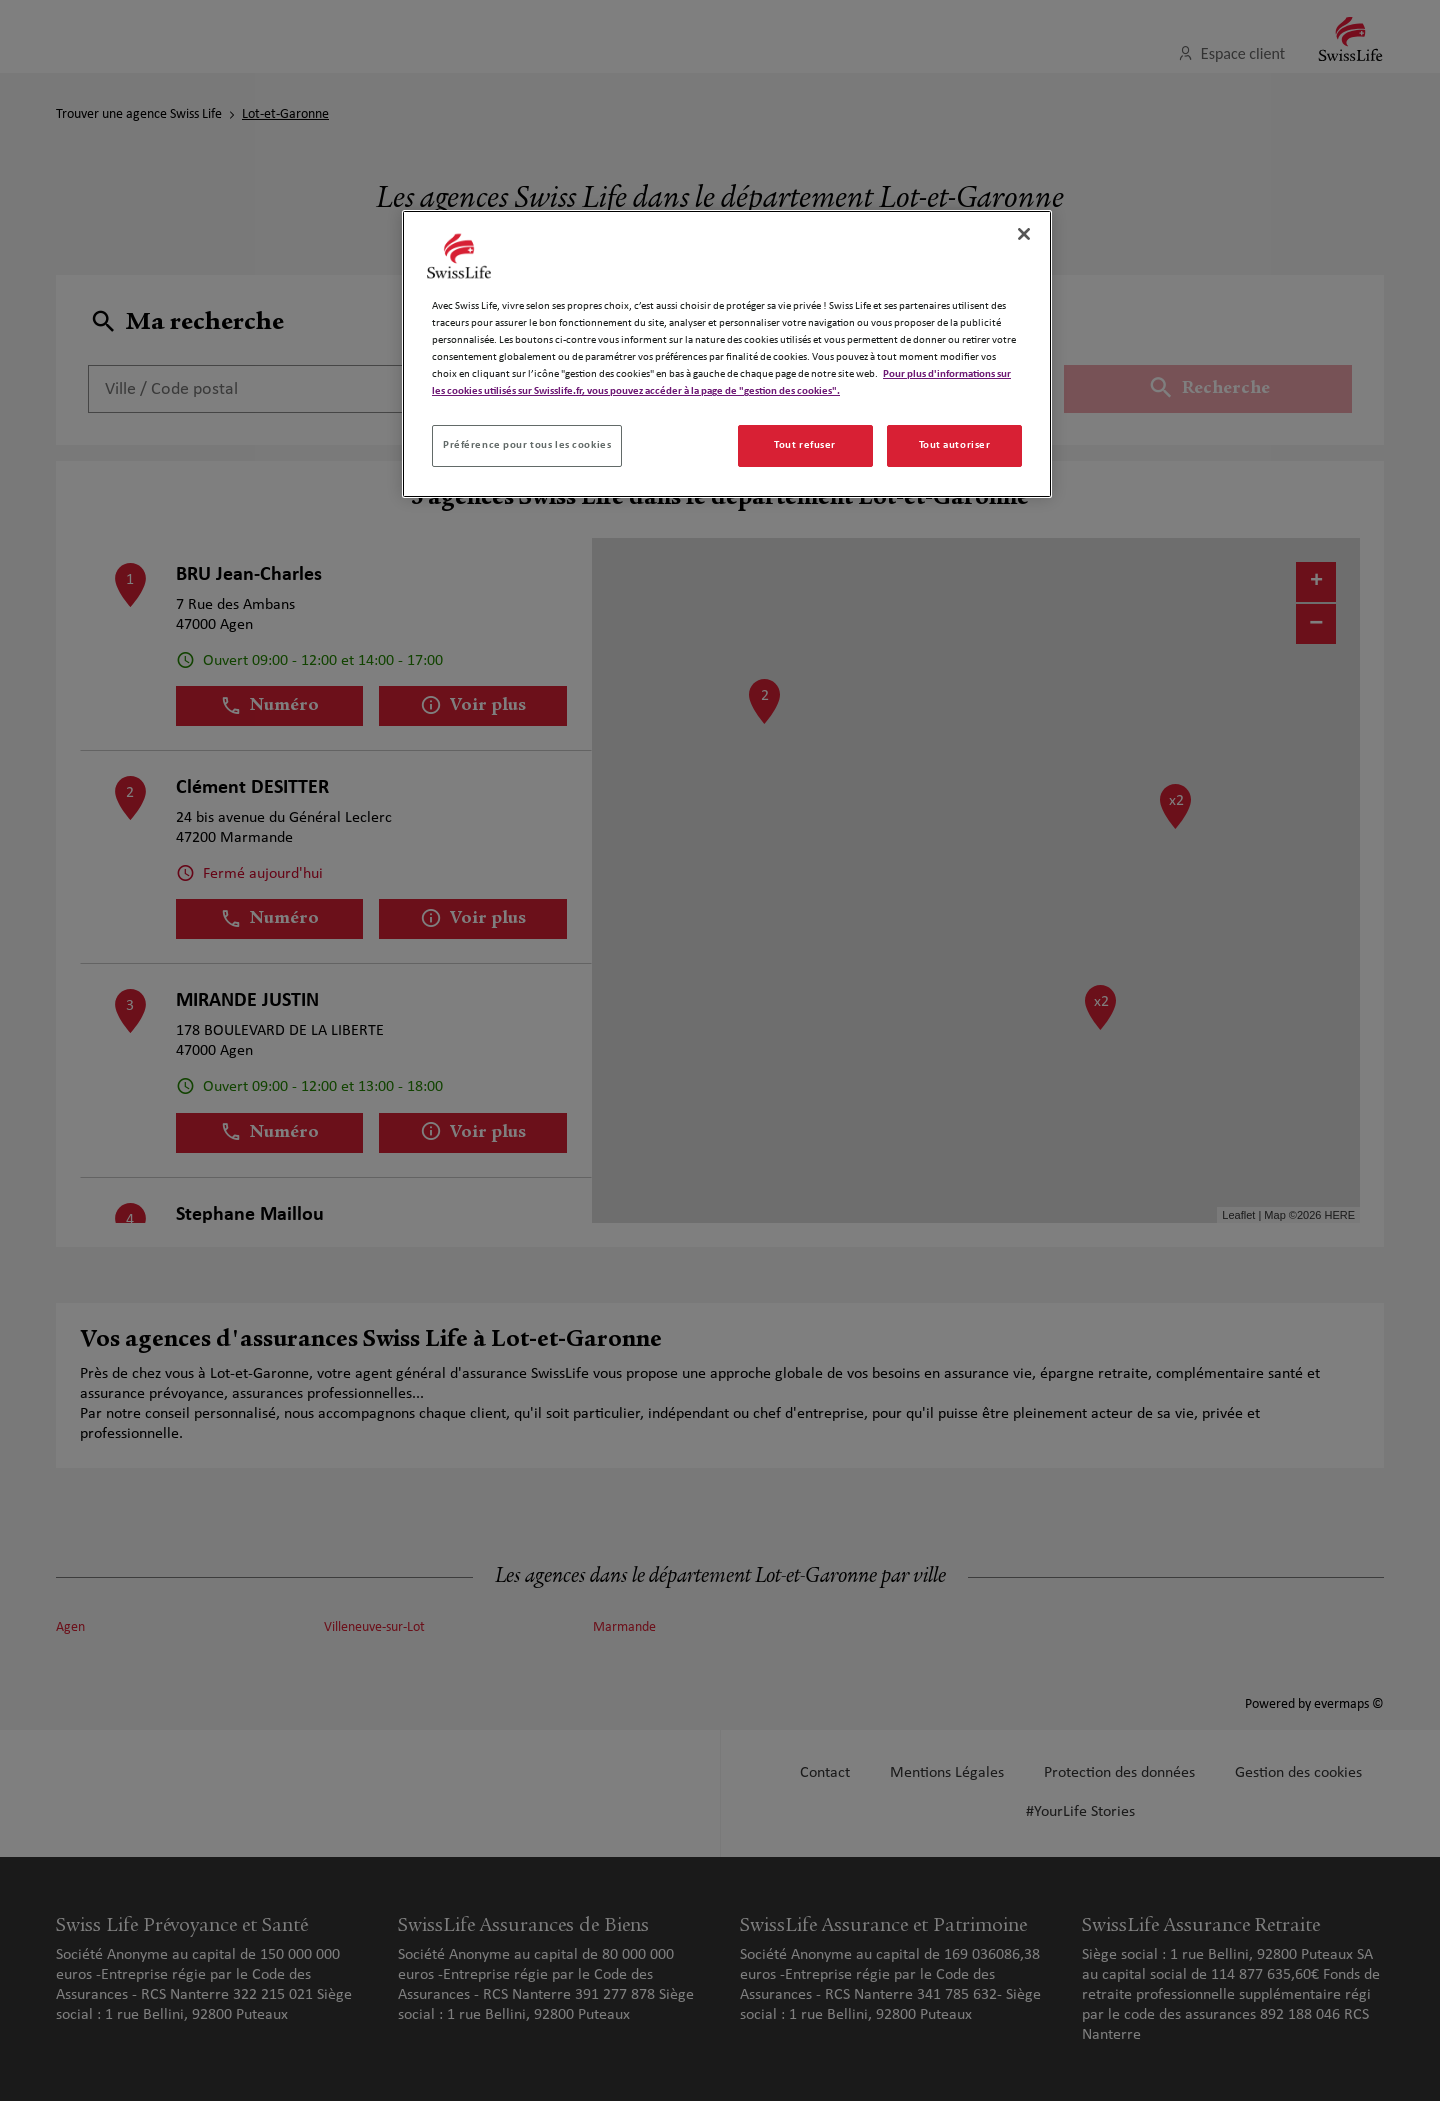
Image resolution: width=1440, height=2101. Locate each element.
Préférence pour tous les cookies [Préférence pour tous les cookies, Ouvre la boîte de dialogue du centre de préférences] (527, 445)
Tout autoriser (955, 445)
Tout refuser (805, 445)
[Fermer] (1024, 234)
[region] (727, 354)
